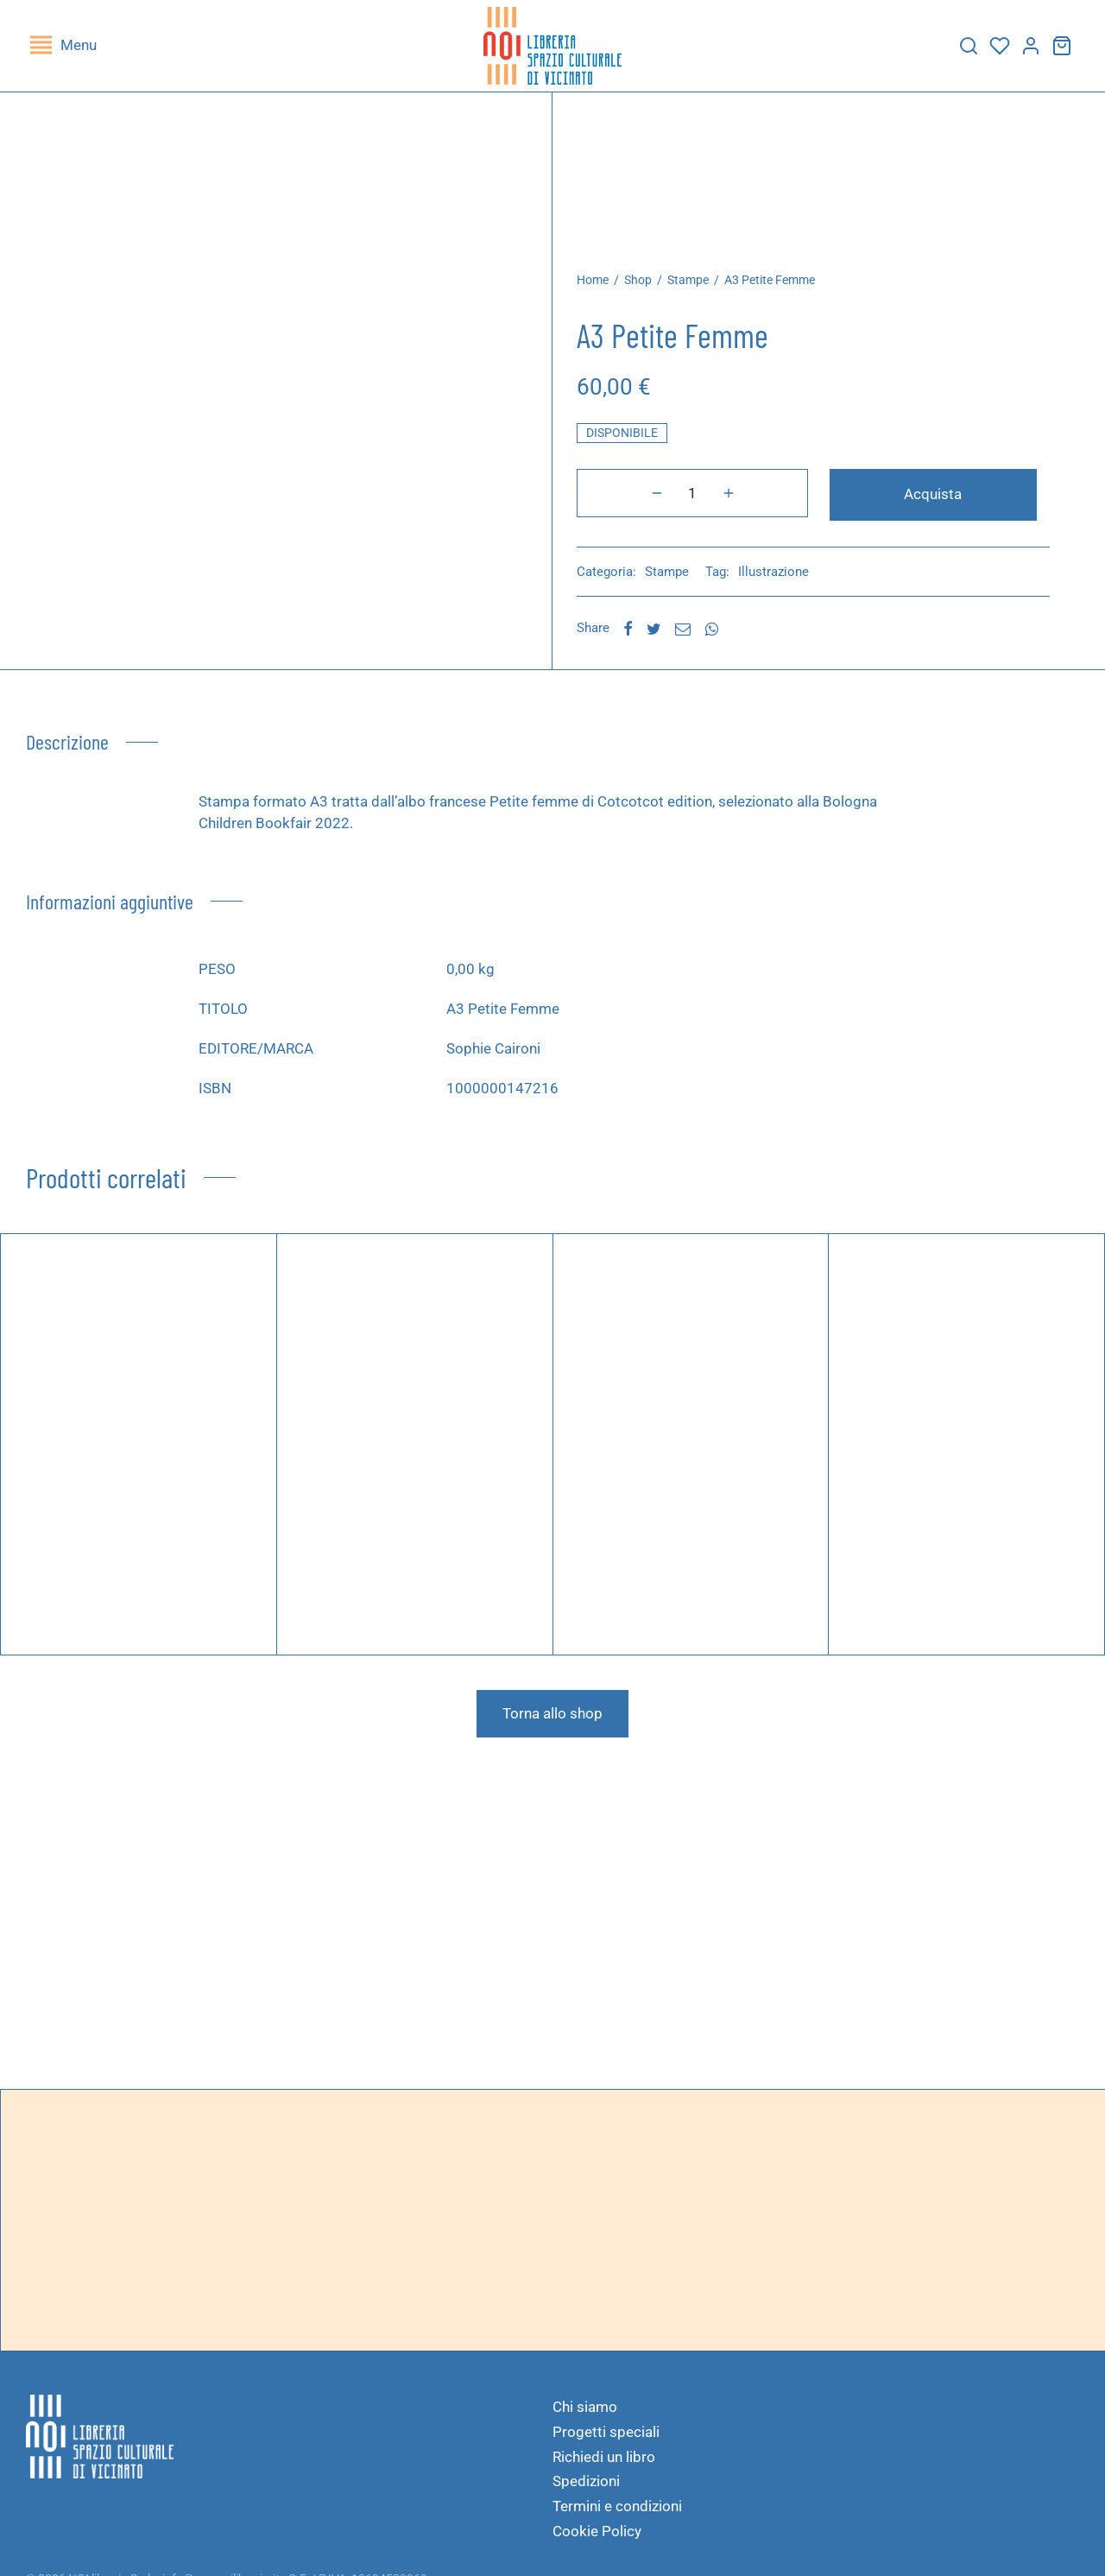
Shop (652, 293)
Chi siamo (584, 2416)
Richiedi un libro (603, 2466)
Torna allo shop (552, 1722)
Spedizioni (586, 2491)
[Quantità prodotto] (636, 506)
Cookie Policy (596, 2540)
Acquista (870, 506)
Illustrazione (788, 581)
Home (607, 293)
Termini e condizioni (617, 2515)
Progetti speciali (606, 2441)
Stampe (702, 293)
